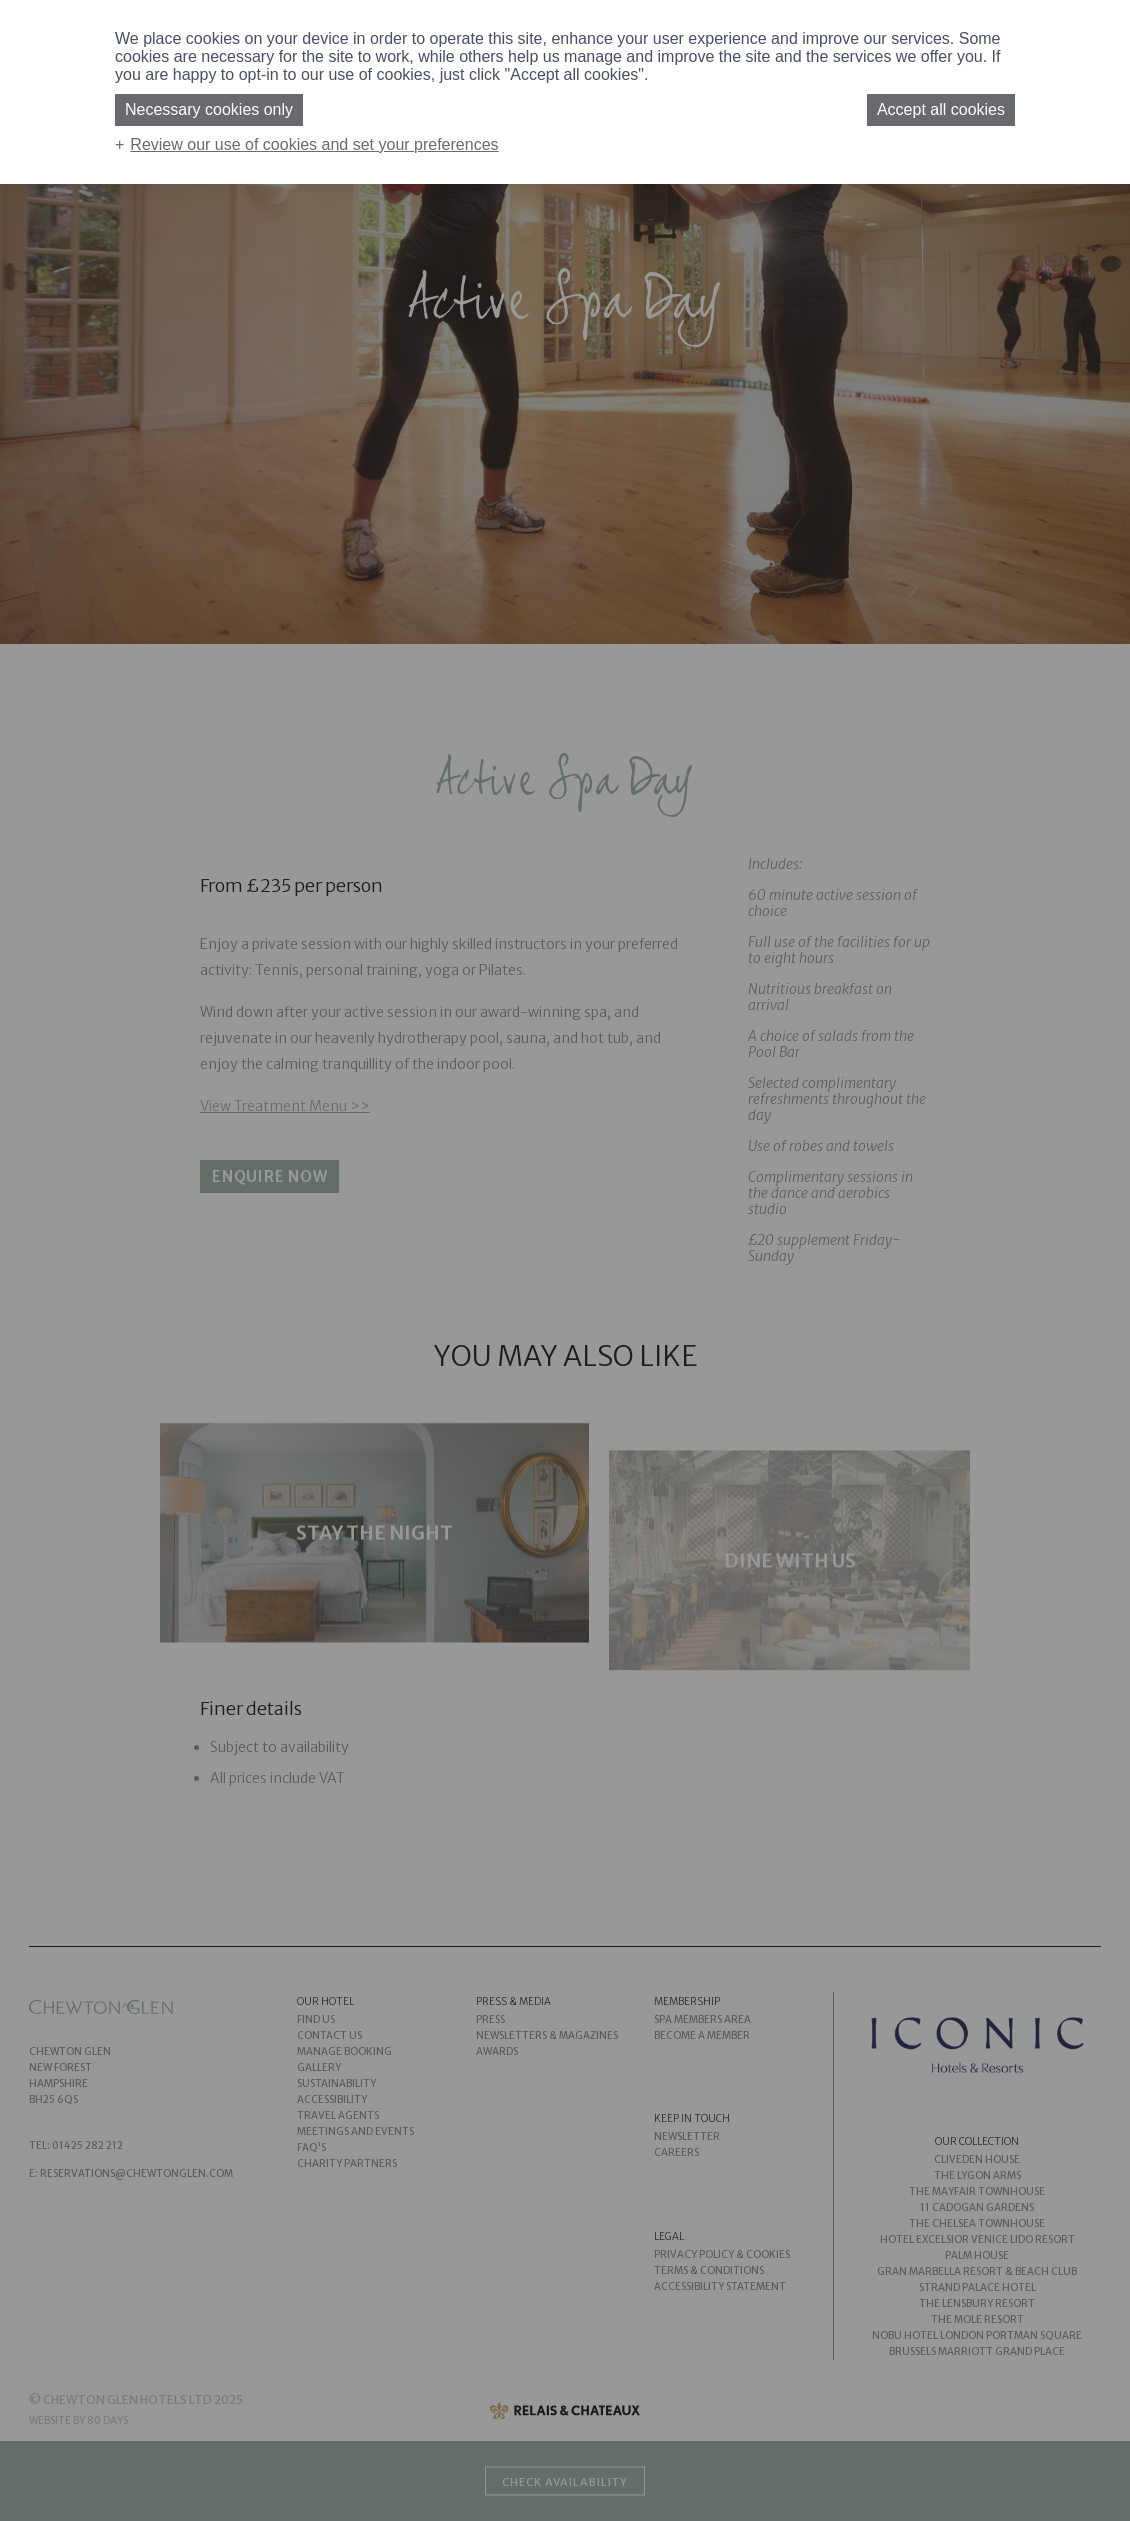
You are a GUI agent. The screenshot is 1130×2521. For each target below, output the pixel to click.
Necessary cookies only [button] (209, 109)
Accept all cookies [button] (941, 109)
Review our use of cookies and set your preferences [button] (314, 144)
